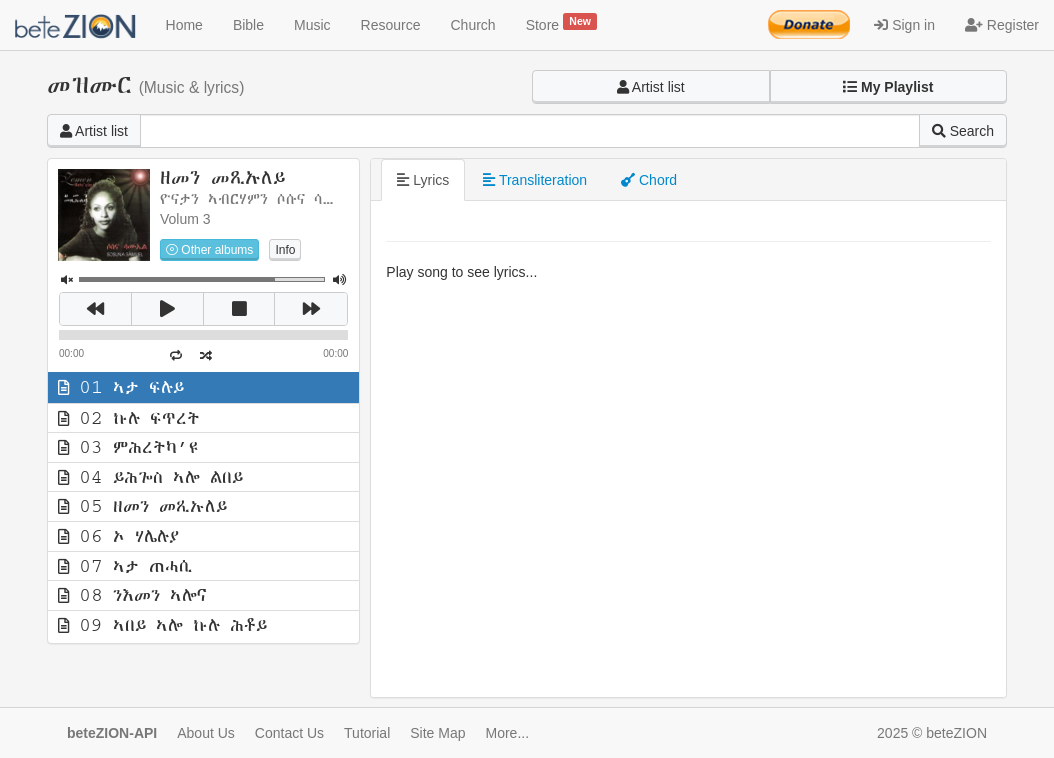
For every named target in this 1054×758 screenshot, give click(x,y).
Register (1002, 25)
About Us (206, 733)
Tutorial (367, 733)
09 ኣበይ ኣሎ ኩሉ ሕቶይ (162, 625)
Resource (391, 25)
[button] (889, 87)
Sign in (904, 25)
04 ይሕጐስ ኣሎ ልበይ (150, 477)
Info (285, 250)
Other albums (209, 250)
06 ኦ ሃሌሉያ (118, 536)
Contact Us (289, 733)
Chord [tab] (649, 180)
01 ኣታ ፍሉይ (121, 387)
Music (312, 25)
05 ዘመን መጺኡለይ (142, 506)
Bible (248, 25)
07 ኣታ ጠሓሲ (125, 566)
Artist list (651, 87)
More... (508, 733)
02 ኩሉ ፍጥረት (129, 418)
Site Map (437, 733)
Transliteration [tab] (535, 180)
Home (184, 25)
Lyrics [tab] (423, 180)
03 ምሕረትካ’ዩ (128, 447)
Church (473, 25)
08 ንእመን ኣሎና (132, 595)
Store (562, 23)
